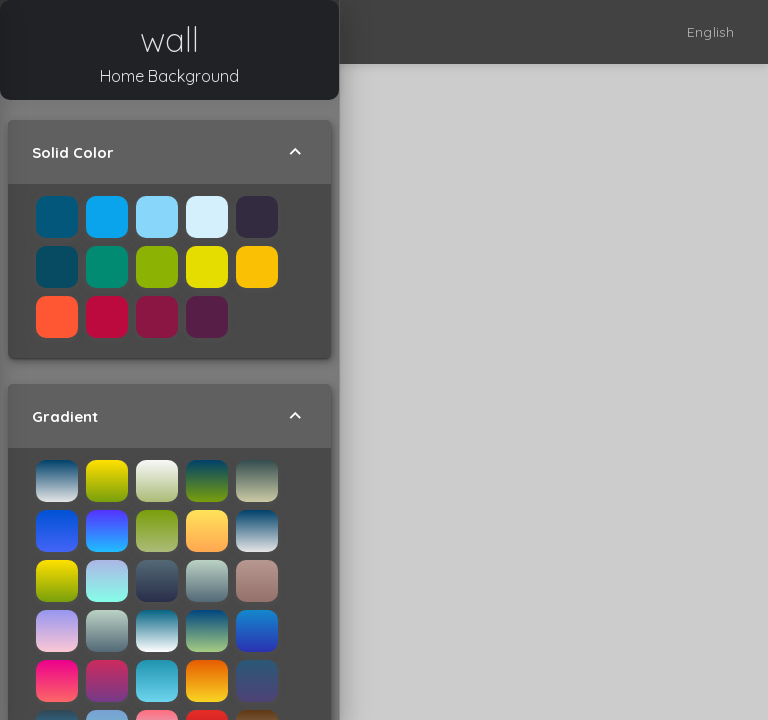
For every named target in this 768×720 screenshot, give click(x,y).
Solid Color (169, 152)
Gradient (169, 416)
